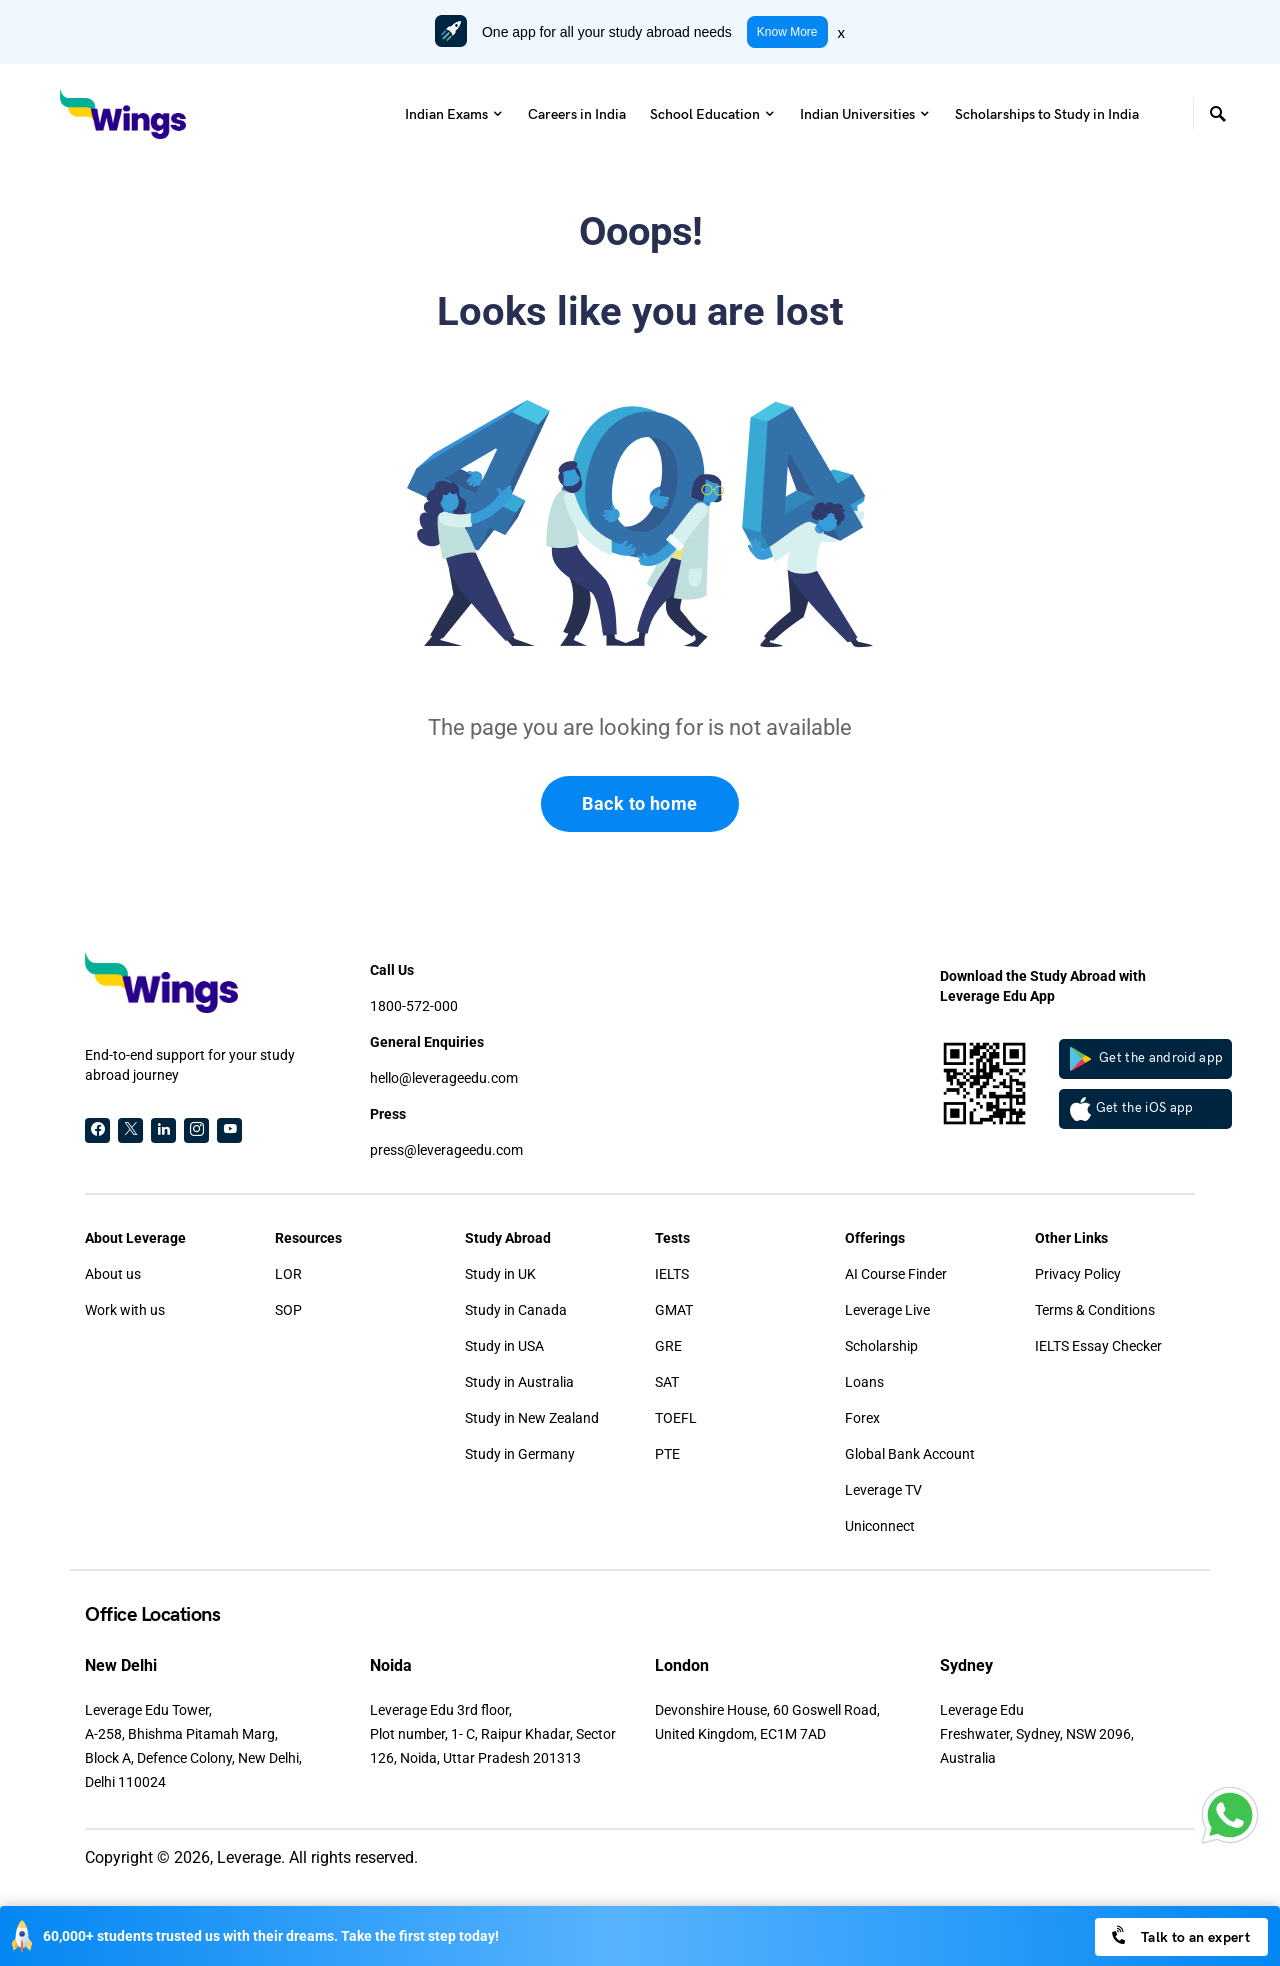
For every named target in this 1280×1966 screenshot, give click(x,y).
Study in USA (504, 1346)
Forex (862, 1418)
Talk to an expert (1179, 1935)
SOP (288, 1310)
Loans (864, 1382)
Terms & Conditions (1095, 1310)
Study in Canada (516, 1310)
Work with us (125, 1310)
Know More (787, 32)
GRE (668, 1346)
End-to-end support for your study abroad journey (190, 1065)
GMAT (674, 1310)
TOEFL (676, 1418)
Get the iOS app (1132, 1109)
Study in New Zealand (532, 1418)
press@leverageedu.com (446, 1150)
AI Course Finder (896, 1274)
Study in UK (500, 1274)
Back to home (639, 803)
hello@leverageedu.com (444, 1078)
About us (113, 1274)
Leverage (249, 1857)
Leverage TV (883, 1490)
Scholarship (881, 1346)
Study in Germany (520, 1454)
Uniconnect (880, 1526)
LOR (288, 1274)
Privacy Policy (1078, 1274)
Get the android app (1147, 1059)
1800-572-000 (414, 1006)
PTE (667, 1454)
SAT (667, 1382)
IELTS (672, 1274)
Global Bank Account (910, 1454)
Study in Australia (519, 1382)
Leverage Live (887, 1310)
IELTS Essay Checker (1098, 1346)
